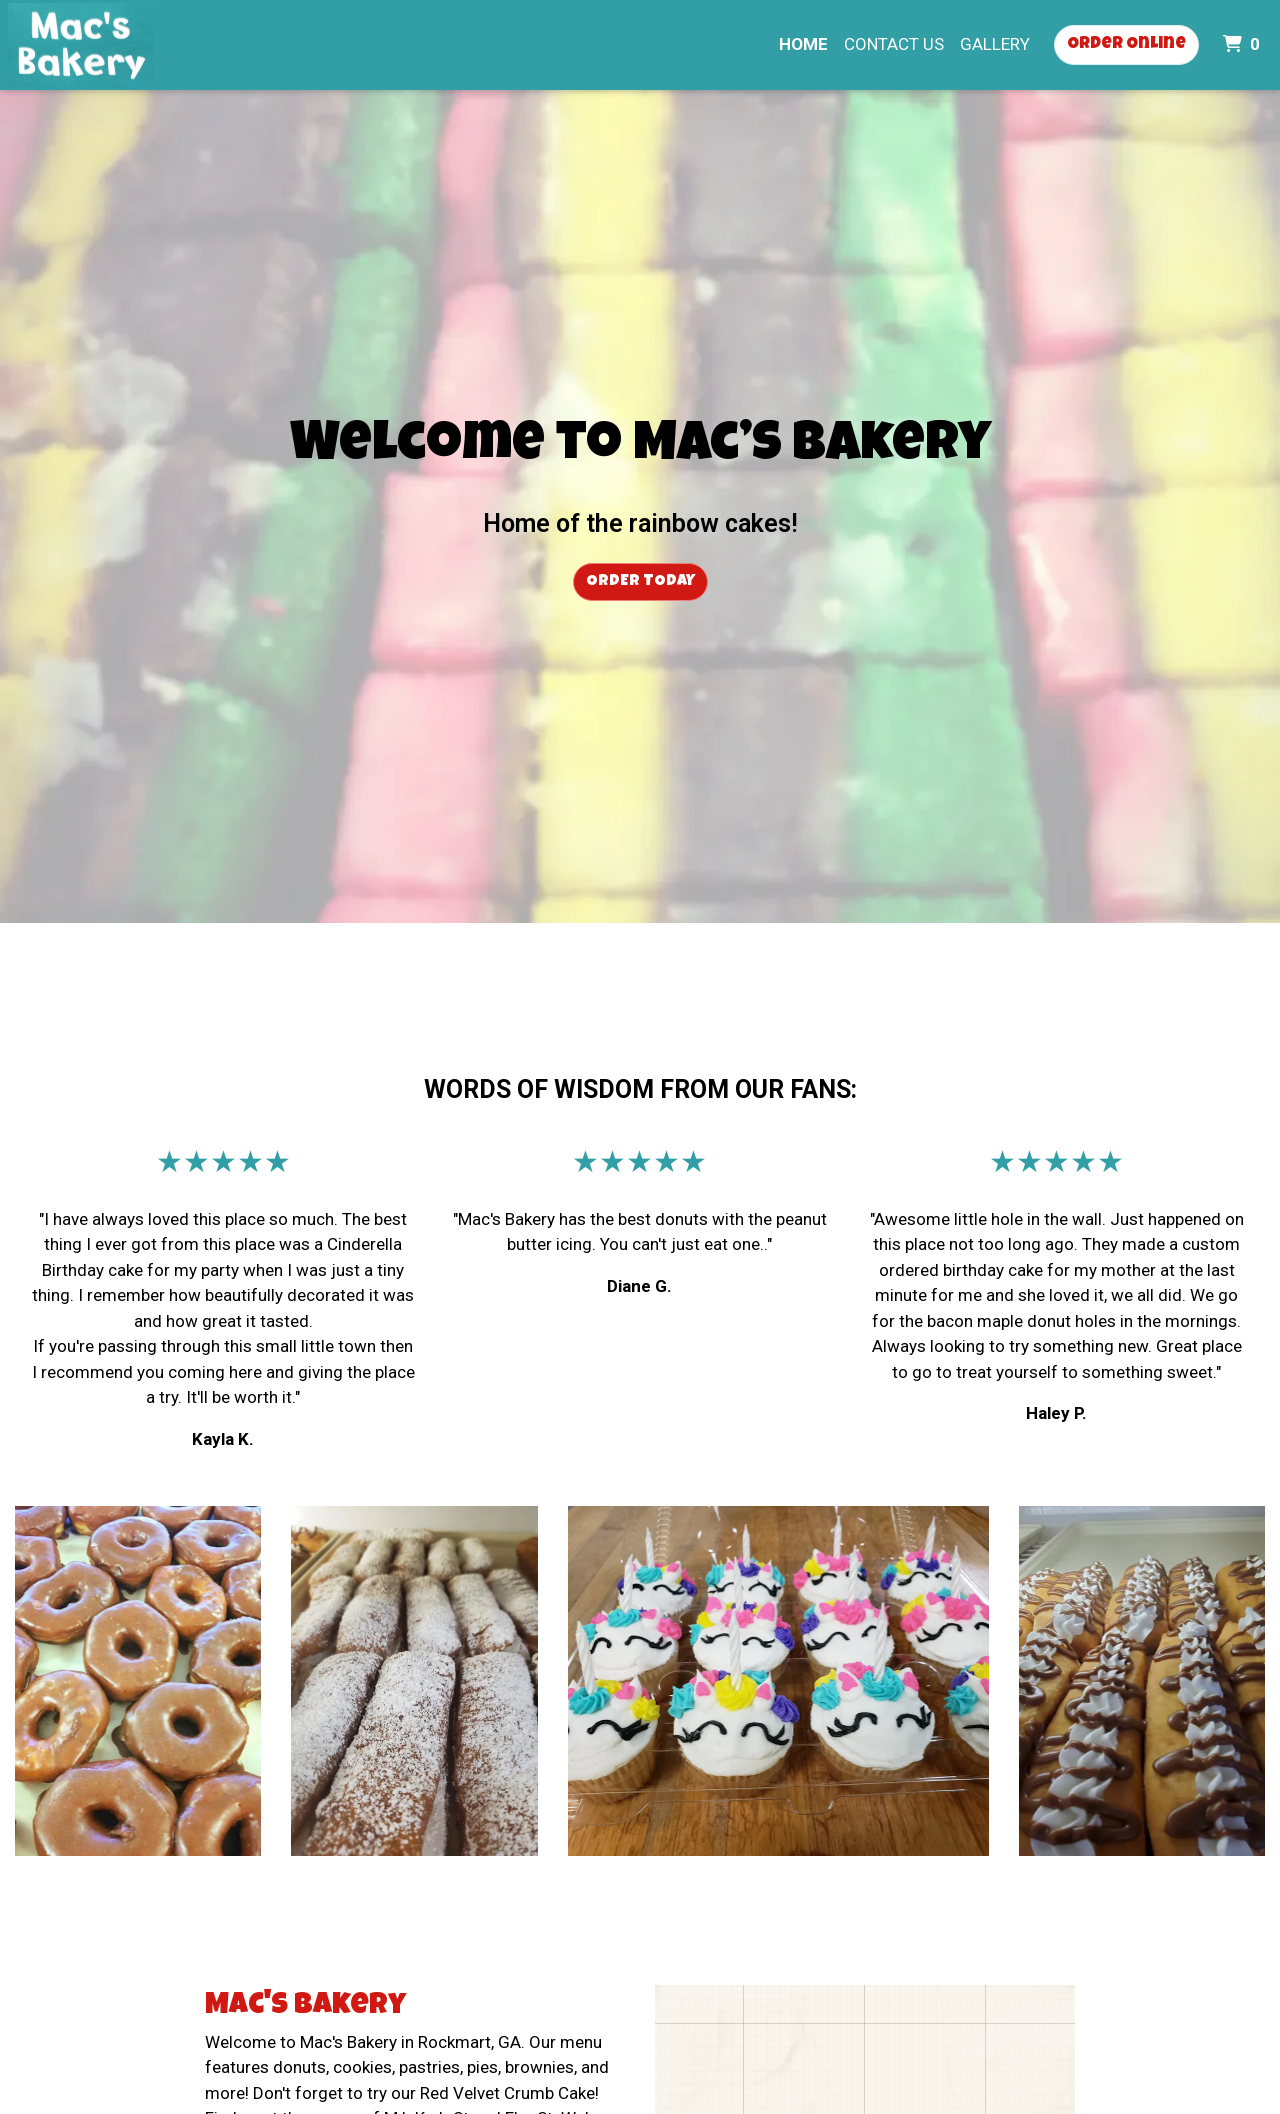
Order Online (1126, 44)
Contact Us (894, 44)
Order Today (640, 582)
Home (803, 44)
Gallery (995, 44)
